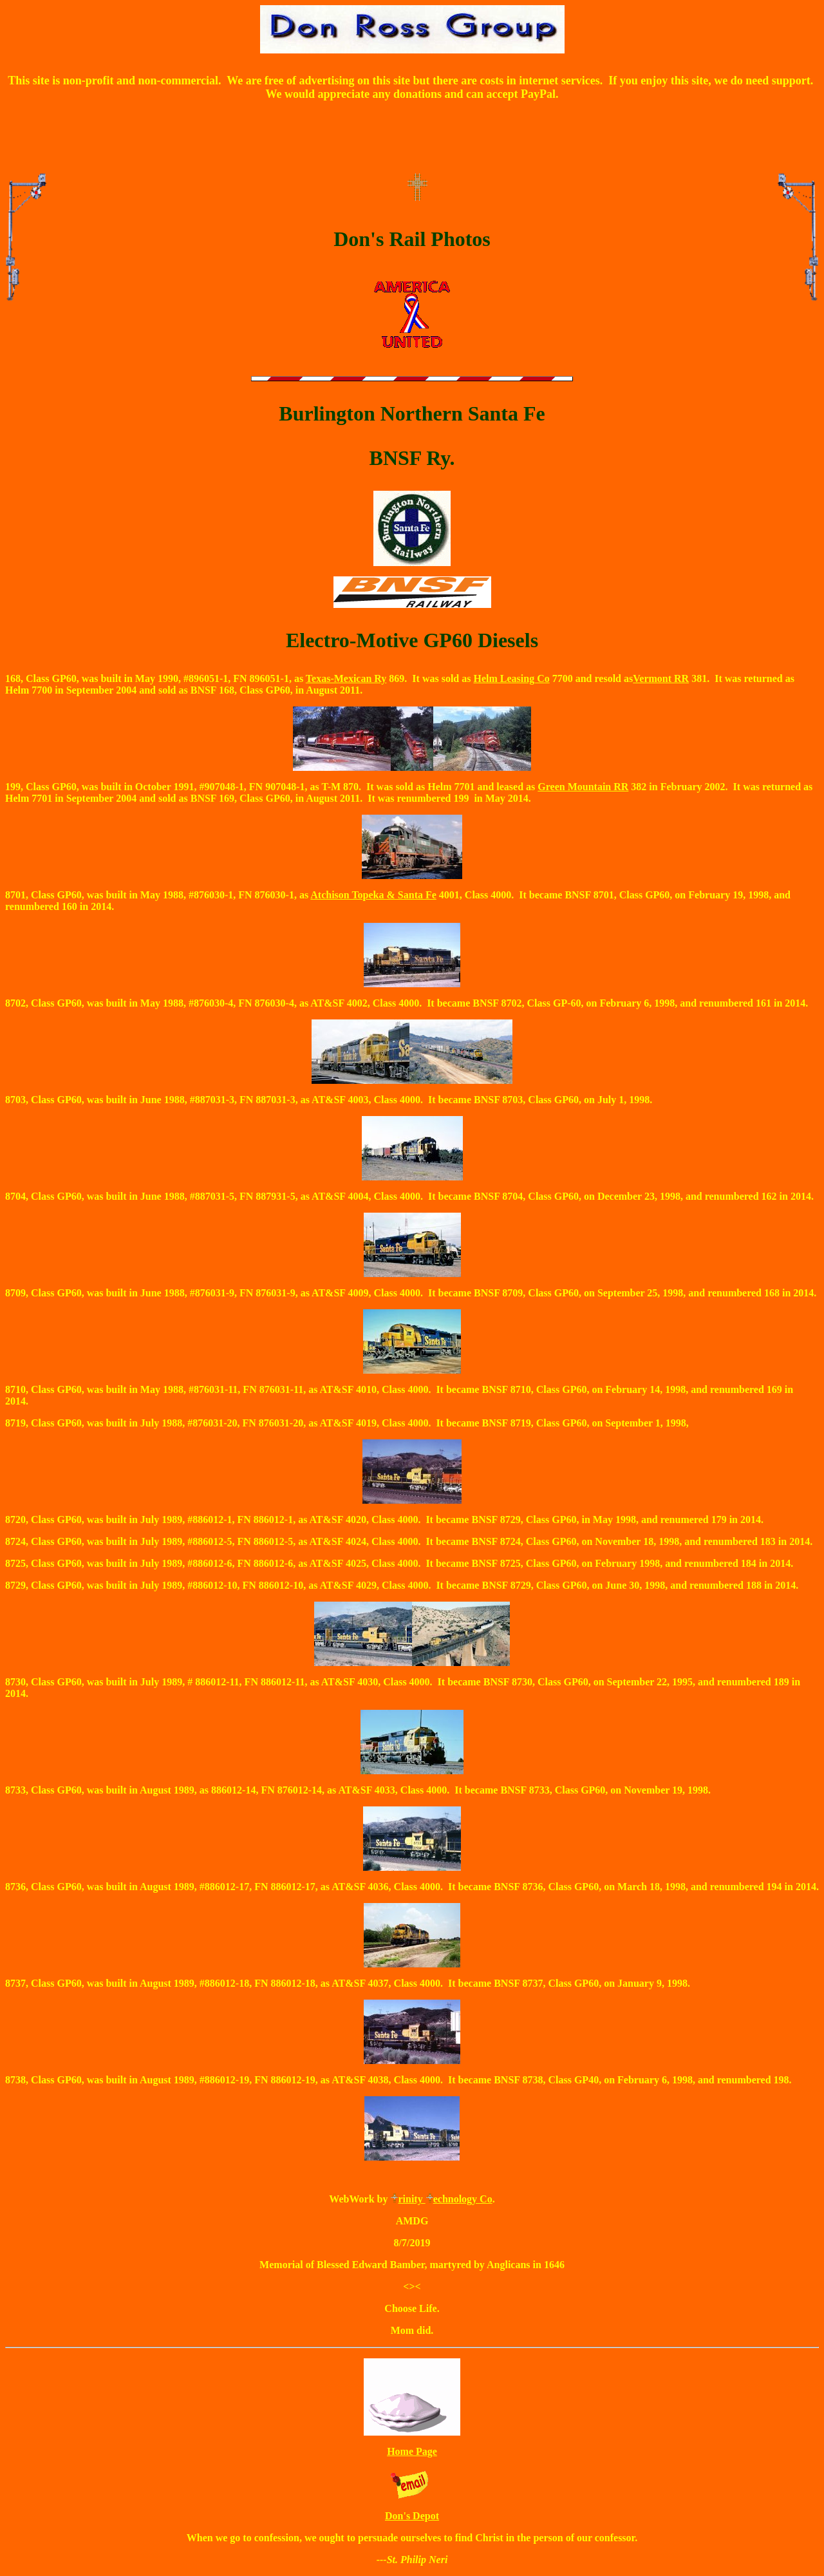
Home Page (412, 2451)
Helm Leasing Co (511, 678)
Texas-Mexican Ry (346, 678)
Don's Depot (412, 2515)
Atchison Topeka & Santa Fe (373, 894)
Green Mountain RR (583, 786)
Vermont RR (661, 678)
